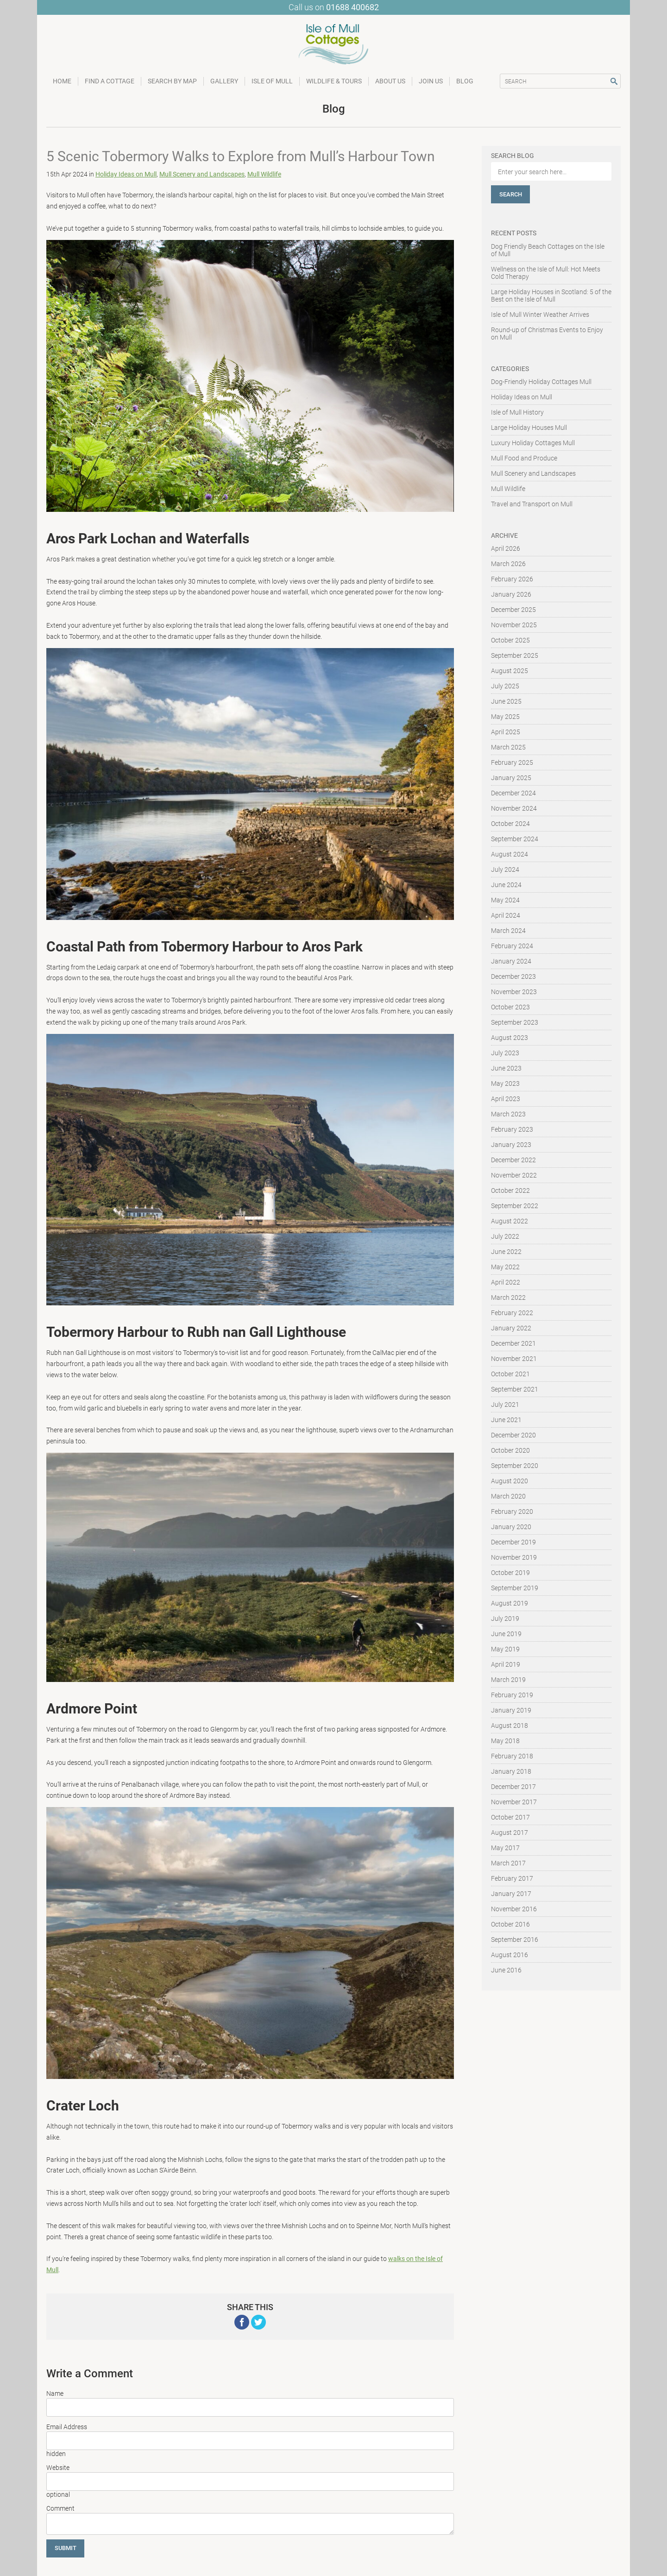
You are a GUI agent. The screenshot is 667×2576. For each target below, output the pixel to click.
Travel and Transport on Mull (532, 504)
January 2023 (511, 1144)
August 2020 (509, 1481)
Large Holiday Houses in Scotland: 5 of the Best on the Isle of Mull (551, 295)
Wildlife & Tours (334, 81)
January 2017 (511, 1893)
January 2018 (511, 1771)
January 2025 (511, 777)
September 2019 (514, 1588)
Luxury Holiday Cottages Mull (533, 443)
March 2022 (508, 1297)
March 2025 (508, 747)
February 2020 (512, 1511)
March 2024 (508, 930)
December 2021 (513, 1343)
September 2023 (514, 1022)
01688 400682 (352, 7)
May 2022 (505, 1267)
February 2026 (512, 579)
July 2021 (505, 1404)
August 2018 (509, 1725)
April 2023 (505, 1098)
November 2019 (514, 1557)
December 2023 (513, 976)
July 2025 (505, 686)
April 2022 (505, 1282)
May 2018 (505, 1741)
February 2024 (512, 946)
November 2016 (514, 1909)
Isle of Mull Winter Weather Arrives (540, 314)
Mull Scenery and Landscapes (202, 174)
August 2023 (509, 1037)
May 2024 (505, 900)
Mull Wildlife (264, 174)
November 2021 (514, 1358)
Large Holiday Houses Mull (529, 427)
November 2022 (514, 1175)
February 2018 (512, 1756)
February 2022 (512, 1312)
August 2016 (509, 1955)
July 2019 (505, 1618)
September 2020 (514, 1465)
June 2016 (506, 1970)
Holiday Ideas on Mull (126, 174)
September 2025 (514, 655)
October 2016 (510, 1924)
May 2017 (505, 1848)
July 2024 (505, 869)
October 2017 (510, 1817)
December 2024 (513, 793)
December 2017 (513, 1786)
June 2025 (506, 701)
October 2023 (510, 1007)
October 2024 (510, 823)
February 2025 (512, 762)
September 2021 (514, 1389)
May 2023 (505, 1083)
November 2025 (514, 625)
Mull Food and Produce (524, 458)
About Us (390, 81)
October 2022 (510, 1190)
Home (62, 81)
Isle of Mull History (517, 412)
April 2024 (505, 915)
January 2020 (511, 1526)
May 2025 (505, 716)
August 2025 (509, 670)
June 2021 (506, 1419)
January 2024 (511, 961)
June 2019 (506, 1634)
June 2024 (506, 884)
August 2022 (509, 1221)
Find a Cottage (109, 81)
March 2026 (508, 563)
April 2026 (505, 548)
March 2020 (508, 1496)
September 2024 (514, 839)
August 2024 (509, 854)
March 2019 (508, 1679)
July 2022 (505, 1236)
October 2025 (510, 640)
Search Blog (512, 155)
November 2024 (514, 808)
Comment (60, 2508)
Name (54, 2393)
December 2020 (513, 1435)
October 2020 (510, 1450)
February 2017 (512, 1878)
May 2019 (505, 1649)
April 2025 (505, 732)
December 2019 (513, 1542)
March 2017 (508, 1863)
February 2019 (512, 1695)
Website (57, 2467)
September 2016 (514, 1939)
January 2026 (511, 594)
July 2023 (505, 1053)
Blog (464, 81)
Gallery (224, 81)
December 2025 (513, 609)
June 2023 (506, 1068)
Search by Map (172, 81)
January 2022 (511, 1328)
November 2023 (514, 991)
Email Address (66, 2427)
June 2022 (506, 1251)
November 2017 (514, 1802)
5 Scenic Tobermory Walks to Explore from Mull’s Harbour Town (240, 156)
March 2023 (508, 1114)
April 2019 (505, 1664)
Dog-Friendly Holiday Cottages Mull (541, 381)
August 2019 (509, 1603)
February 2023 (512, 1129)
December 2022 (513, 1160)
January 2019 (511, 1710)
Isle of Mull (272, 81)
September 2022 (514, 1205)
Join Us (431, 81)
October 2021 (510, 1374)
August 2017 (509, 1832)
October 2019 (510, 1572)
